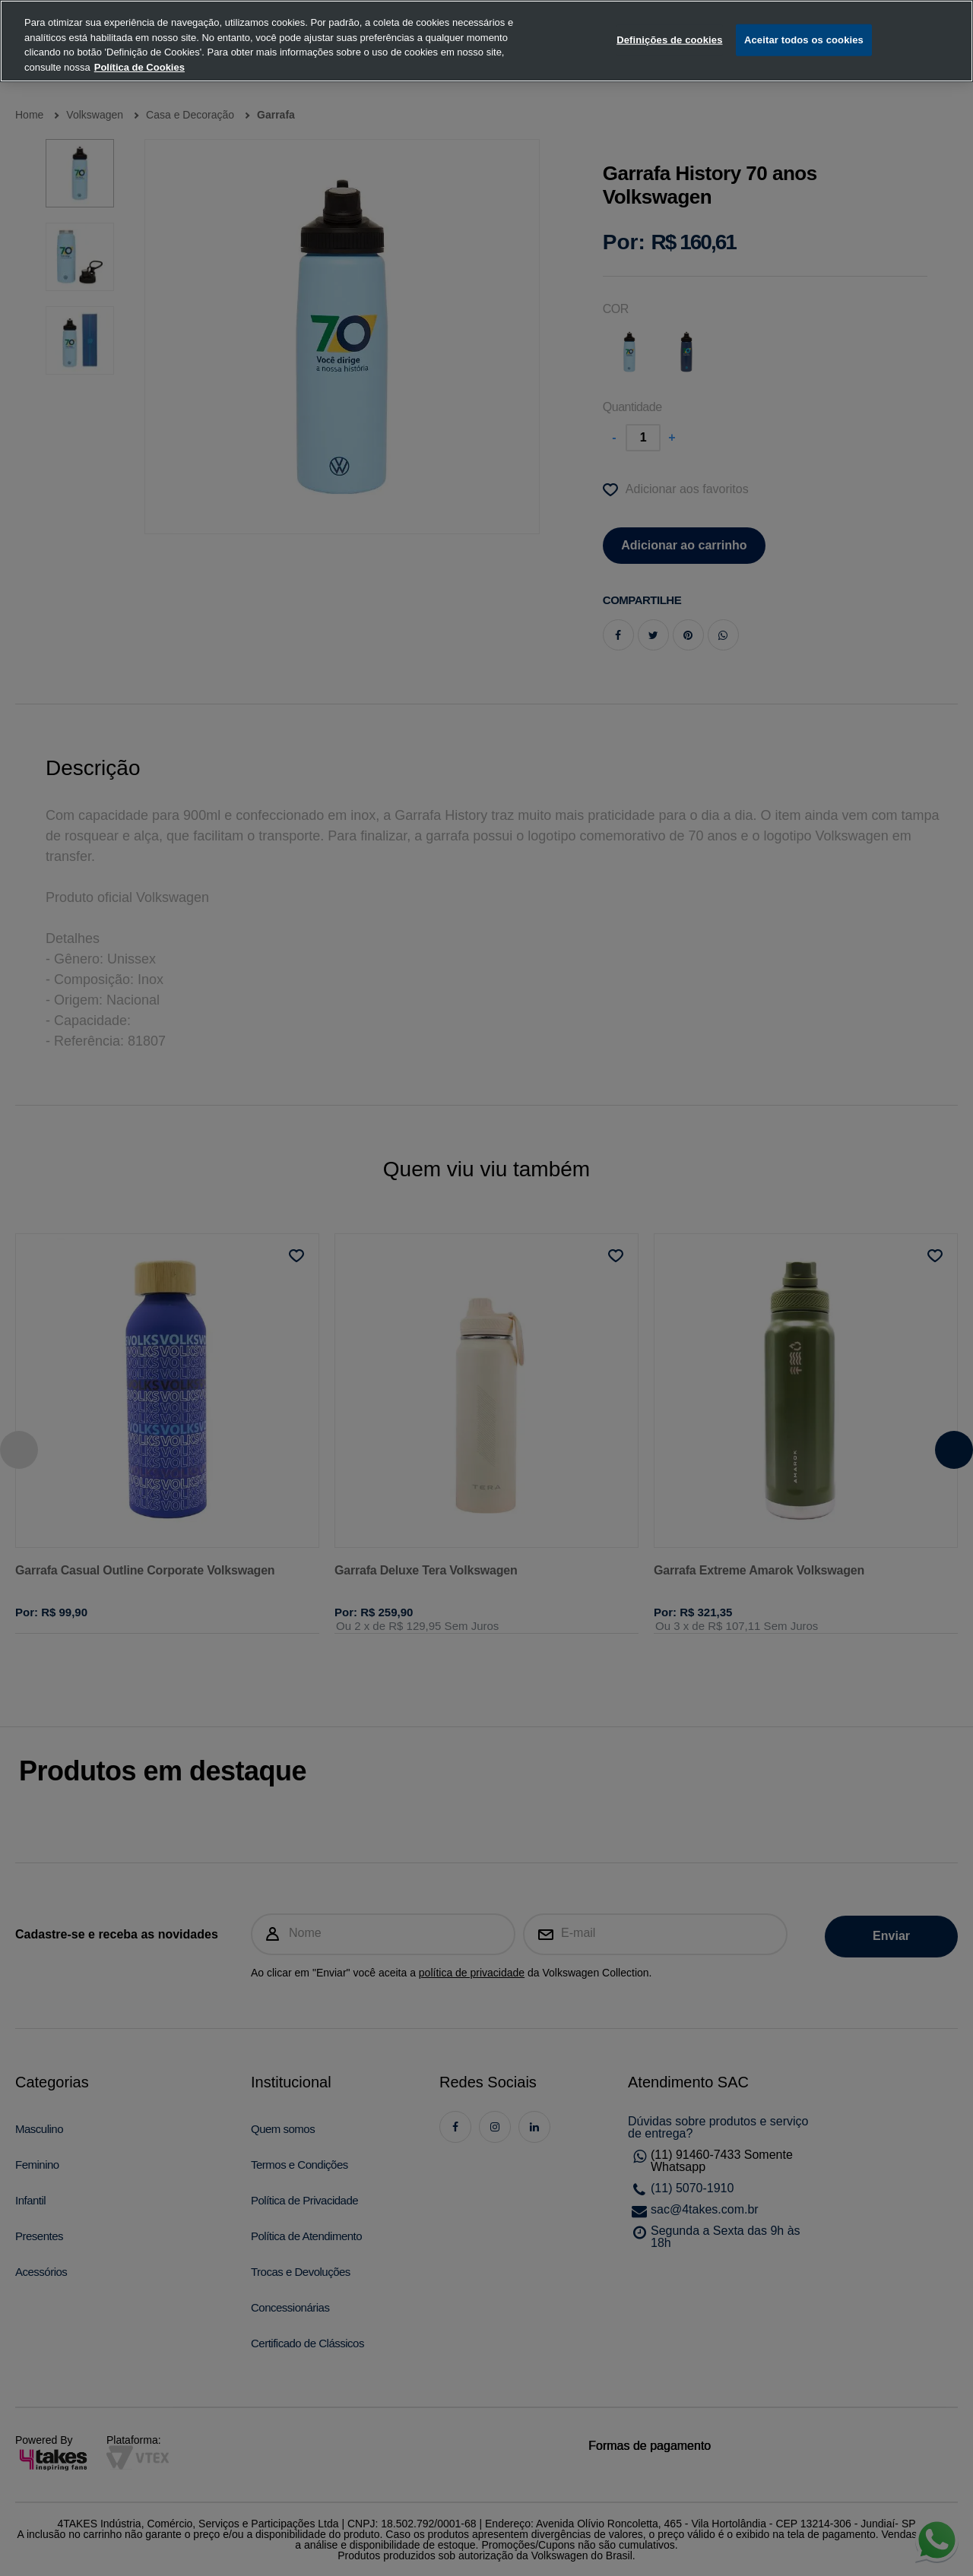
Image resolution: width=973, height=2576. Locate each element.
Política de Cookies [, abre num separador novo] (139, 46)
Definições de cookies (669, 18)
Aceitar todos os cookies (804, 18)
